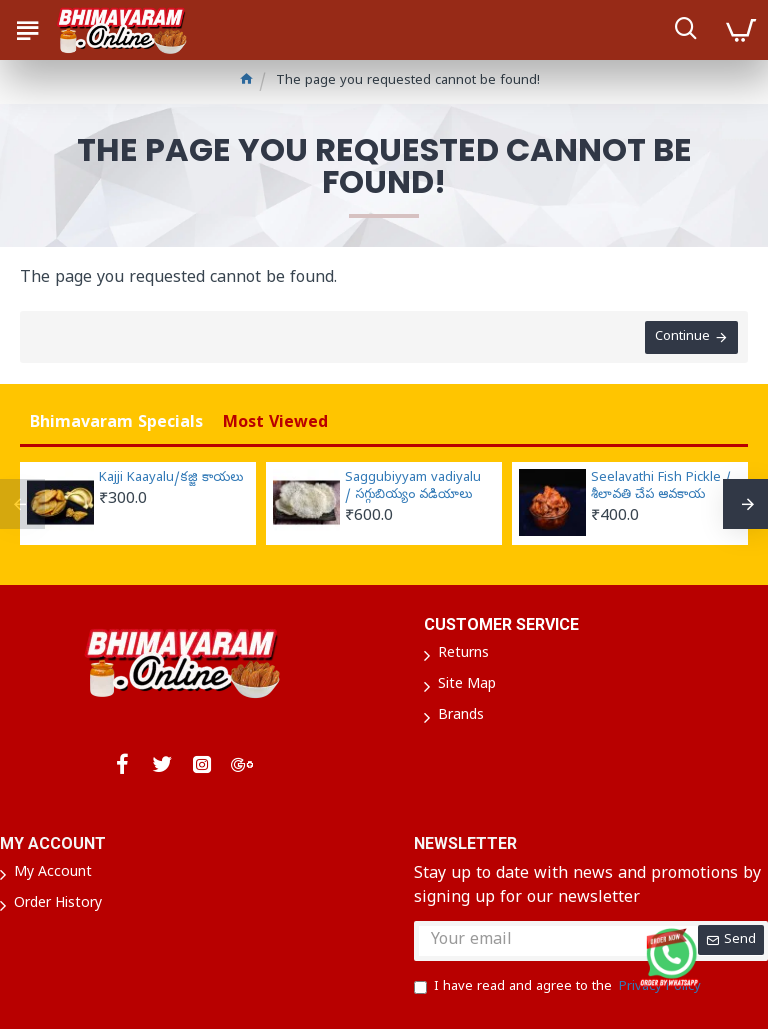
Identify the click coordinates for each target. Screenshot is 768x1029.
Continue (682, 337)
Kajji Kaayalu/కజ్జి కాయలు (171, 479)
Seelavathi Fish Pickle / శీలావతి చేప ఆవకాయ (661, 487)
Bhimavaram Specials (116, 424)
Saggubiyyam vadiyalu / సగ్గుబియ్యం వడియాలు (413, 487)
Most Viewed (275, 424)
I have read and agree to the (559, 988)
